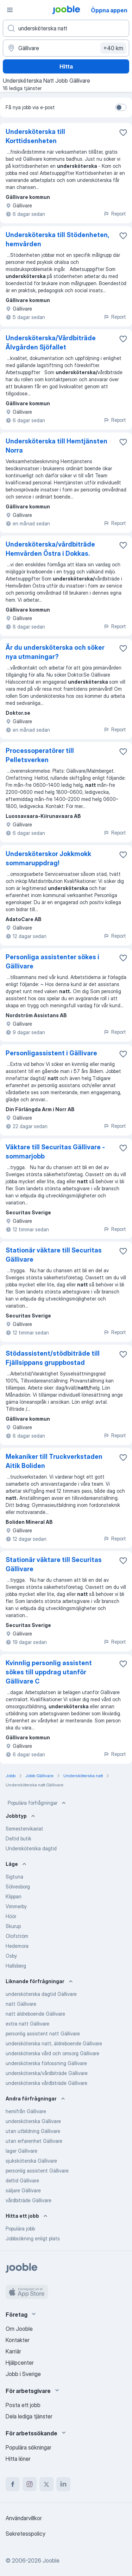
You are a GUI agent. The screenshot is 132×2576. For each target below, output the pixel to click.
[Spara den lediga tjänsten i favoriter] (123, 132)
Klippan (13, 1896)
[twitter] (46, 2484)
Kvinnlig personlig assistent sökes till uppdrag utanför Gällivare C (49, 1672)
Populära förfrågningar (37, 1802)
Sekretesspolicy (25, 2533)
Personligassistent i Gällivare (51, 1053)
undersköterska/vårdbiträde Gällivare (47, 2073)
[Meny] (10, 10)
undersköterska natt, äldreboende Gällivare (54, 2043)
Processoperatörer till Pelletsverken (40, 755)
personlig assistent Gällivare (37, 2171)
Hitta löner (18, 2458)
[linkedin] (63, 2484)
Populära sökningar (28, 2447)
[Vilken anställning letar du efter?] (66, 28)
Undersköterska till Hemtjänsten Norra (56, 445)
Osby (11, 1956)
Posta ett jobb (23, 2405)
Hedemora (17, 1946)
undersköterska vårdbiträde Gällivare (46, 2083)
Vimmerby (16, 1906)
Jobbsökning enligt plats (33, 2238)
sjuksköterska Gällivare (31, 2161)
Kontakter (18, 2340)
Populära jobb (20, 2229)
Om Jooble (19, 2328)
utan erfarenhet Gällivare (34, 2141)
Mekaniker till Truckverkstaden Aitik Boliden (54, 1461)
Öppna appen (109, 10)
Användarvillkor (24, 2518)
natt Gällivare (21, 2004)
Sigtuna (14, 1877)
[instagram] (30, 2484)
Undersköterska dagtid (31, 1848)
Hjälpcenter (20, 2362)
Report (114, 214)
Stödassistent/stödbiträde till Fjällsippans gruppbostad (53, 1358)
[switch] (120, 107)
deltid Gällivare (22, 2180)
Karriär (13, 2351)
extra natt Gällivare (27, 2024)
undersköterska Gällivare (33, 2121)
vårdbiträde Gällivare (28, 2200)
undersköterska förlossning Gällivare (46, 2063)
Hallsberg (16, 1966)
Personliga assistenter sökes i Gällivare (52, 961)
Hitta (66, 66)
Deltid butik (18, 1838)
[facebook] (13, 2484)
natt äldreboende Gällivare (35, 2014)
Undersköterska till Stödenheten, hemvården (57, 239)
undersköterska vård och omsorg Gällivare (52, 2053)
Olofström (17, 1936)
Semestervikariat (24, 1829)
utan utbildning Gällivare (33, 2131)
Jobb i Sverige (23, 2373)
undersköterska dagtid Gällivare (41, 1994)
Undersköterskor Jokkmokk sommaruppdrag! (48, 858)
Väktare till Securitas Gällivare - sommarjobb (55, 1151)
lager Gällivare (21, 2151)
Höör (11, 1916)
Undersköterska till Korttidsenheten (35, 136)
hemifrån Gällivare (26, 2111)
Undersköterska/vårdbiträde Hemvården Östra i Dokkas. (50, 549)
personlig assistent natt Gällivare (43, 2033)
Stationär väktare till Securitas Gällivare (54, 1254)
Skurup (13, 1926)
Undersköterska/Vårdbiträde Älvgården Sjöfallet (51, 342)
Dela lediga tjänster (29, 2416)
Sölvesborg (18, 1887)
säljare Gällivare (23, 2190)
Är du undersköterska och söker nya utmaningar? (55, 652)
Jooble (51, 2560)
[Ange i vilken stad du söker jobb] (66, 48)
